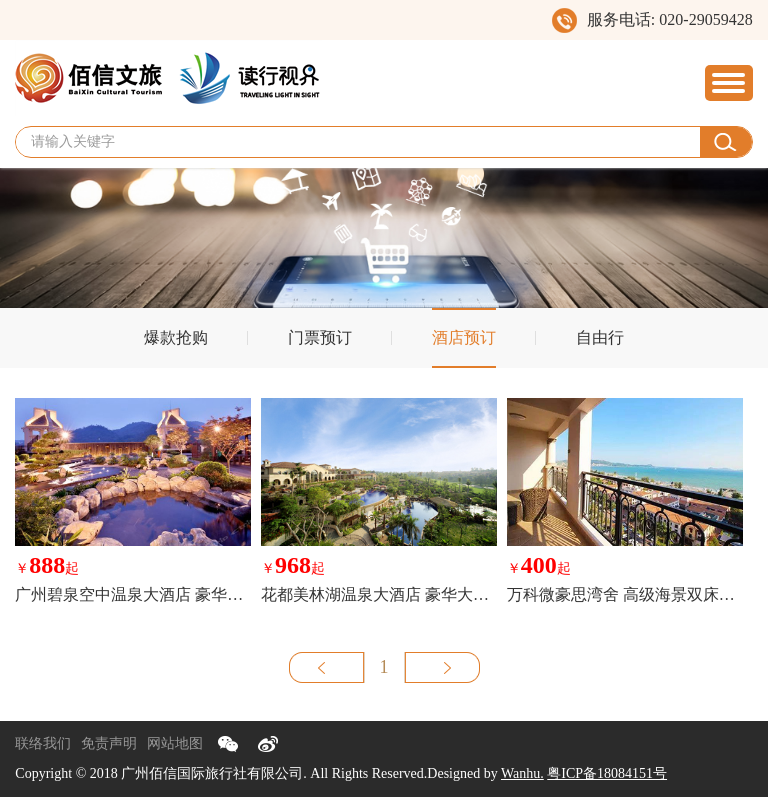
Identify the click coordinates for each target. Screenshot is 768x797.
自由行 (600, 337)
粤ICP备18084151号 (607, 773)
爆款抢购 (176, 337)
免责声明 (109, 743)
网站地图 (175, 743)
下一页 (442, 667)
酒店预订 (464, 337)
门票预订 (320, 337)
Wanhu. (522, 773)
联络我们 (43, 743)
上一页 (327, 667)
